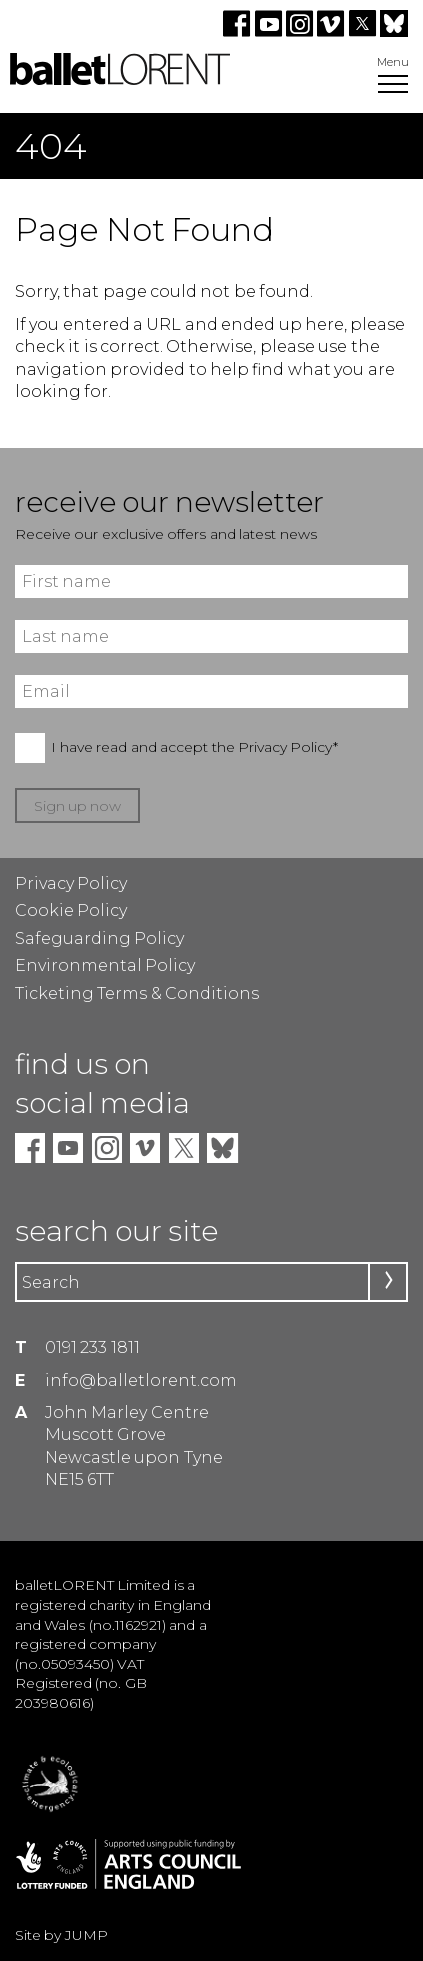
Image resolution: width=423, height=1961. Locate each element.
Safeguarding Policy (99, 938)
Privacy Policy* (288, 747)
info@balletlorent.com (141, 1380)
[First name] (211, 581)
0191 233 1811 (92, 1347)
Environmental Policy (105, 965)
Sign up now (78, 806)
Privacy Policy (71, 883)
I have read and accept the (194, 747)
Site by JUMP (61, 1935)
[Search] (211, 1282)
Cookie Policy (71, 910)
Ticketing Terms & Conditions (137, 993)
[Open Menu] (393, 86)
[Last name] (211, 636)
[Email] (211, 691)
